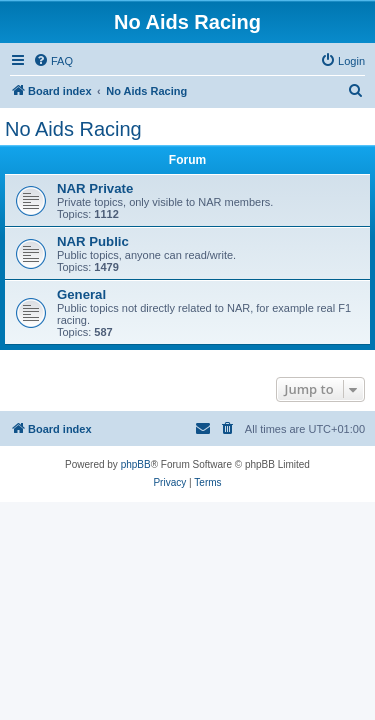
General (81, 294)
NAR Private (95, 188)
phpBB (136, 464)
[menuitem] (53, 61)
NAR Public (93, 241)
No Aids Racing (73, 129)
